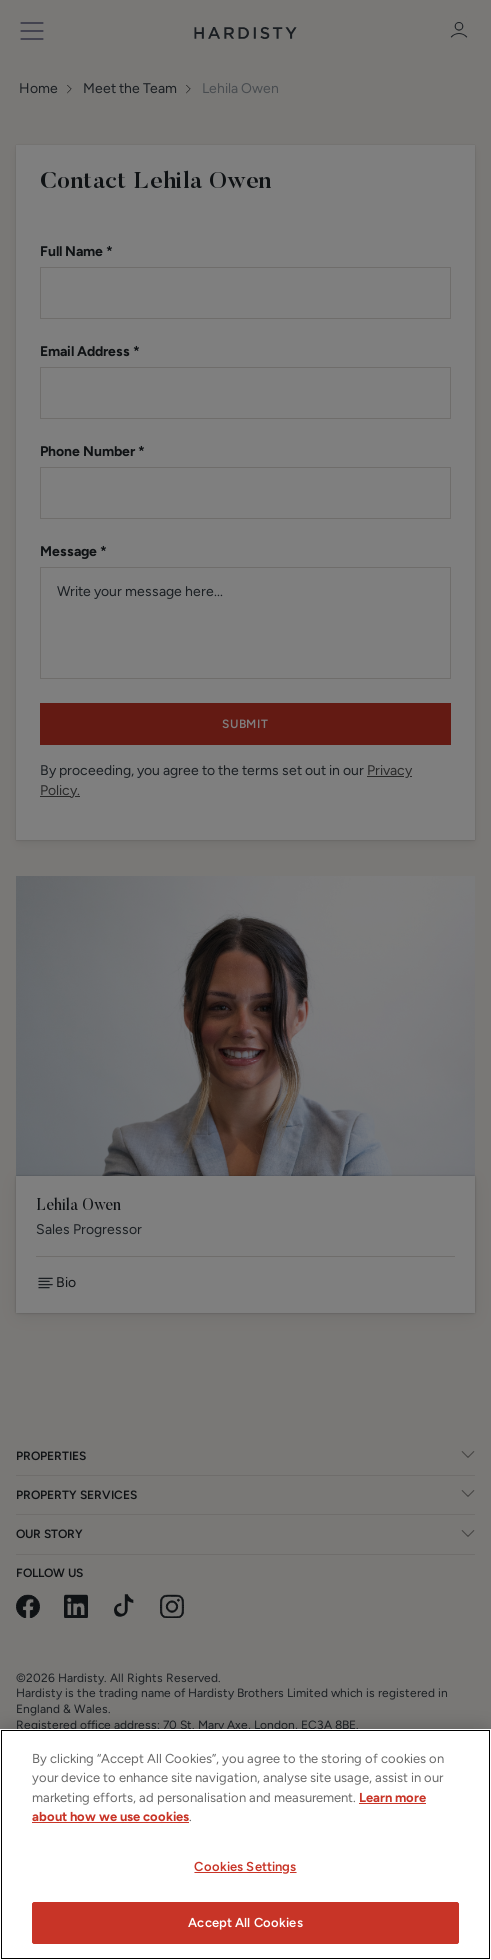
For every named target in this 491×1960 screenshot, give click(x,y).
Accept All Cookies (245, 1933)
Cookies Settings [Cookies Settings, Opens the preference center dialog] (245, 1876)
